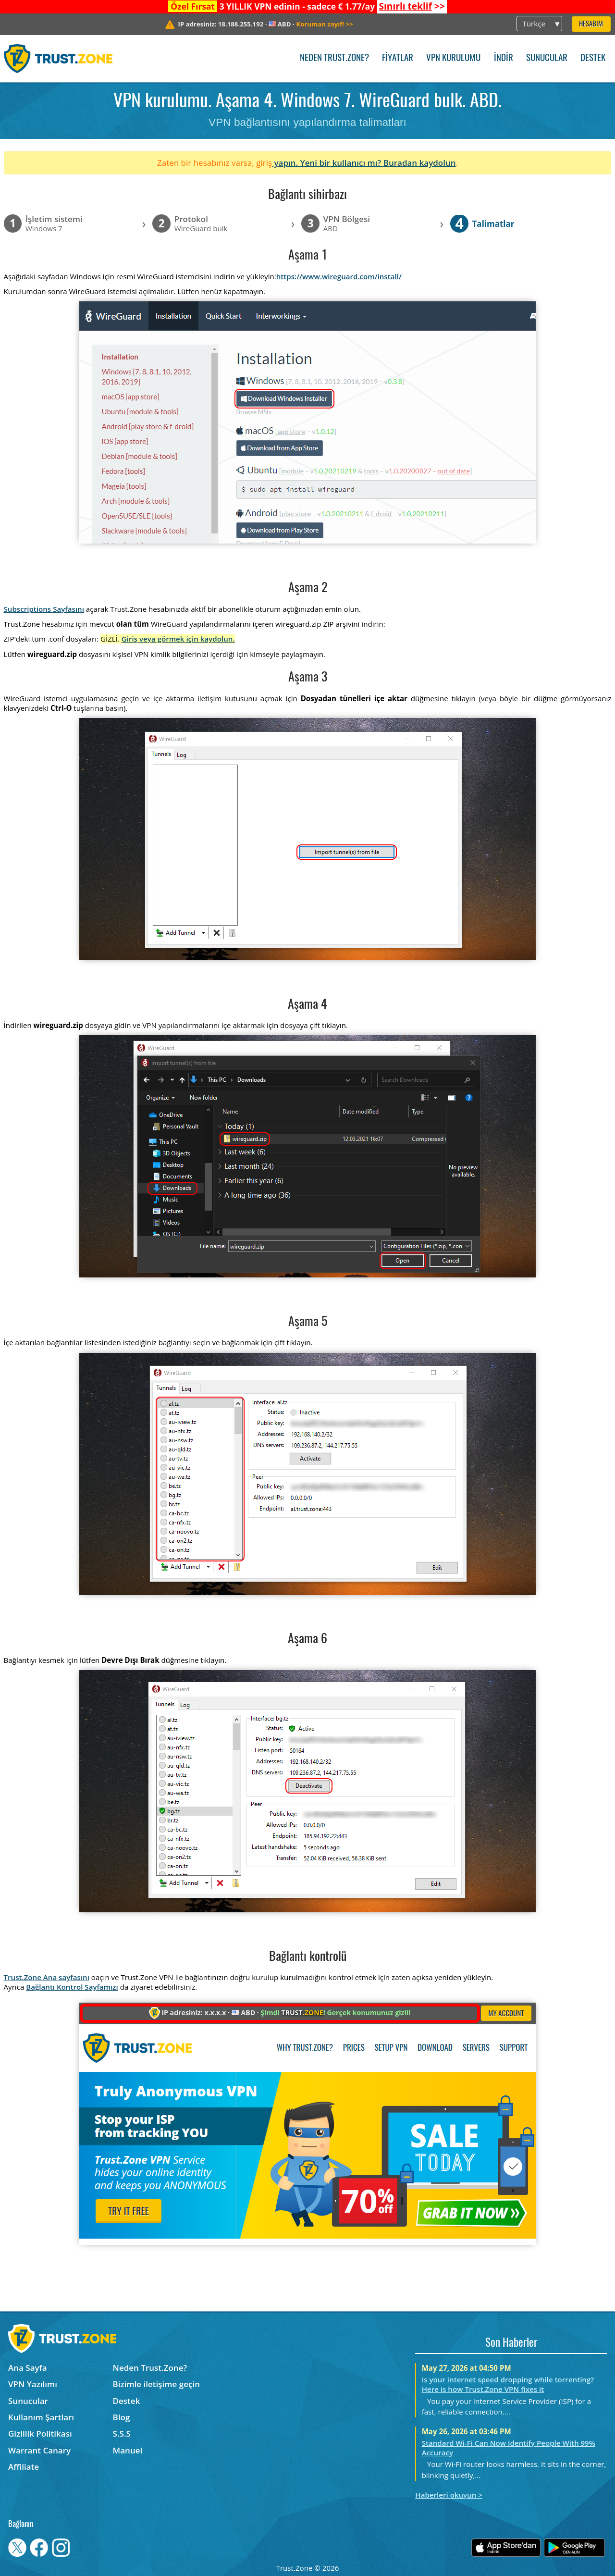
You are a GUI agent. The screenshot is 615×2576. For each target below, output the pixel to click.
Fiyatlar (397, 58)
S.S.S (122, 2433)
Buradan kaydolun (419, 162)
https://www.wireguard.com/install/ (339, 276)
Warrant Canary (39, 2450)
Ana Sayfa (27, 2367)
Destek (592, 58)
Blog (121, 2417)
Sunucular (546, 58)
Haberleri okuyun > (448, 2495)
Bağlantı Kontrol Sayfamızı (72, 1987)
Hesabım (591, 24)
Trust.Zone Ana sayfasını (46, 1977)
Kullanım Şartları (41, 2417)
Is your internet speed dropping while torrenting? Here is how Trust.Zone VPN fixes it (508, 2384)
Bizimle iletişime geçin (156, 2384)
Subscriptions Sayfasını (44, 609)
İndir (503, 58)
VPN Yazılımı (32, 2384)
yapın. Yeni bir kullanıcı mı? (327, 162)
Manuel (128, 2450)
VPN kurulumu (453, 58)
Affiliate (23, 2466)
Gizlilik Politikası (40, 2433)
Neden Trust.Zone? (334, 58)
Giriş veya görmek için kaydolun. (178, 639)
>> (411, 6)
